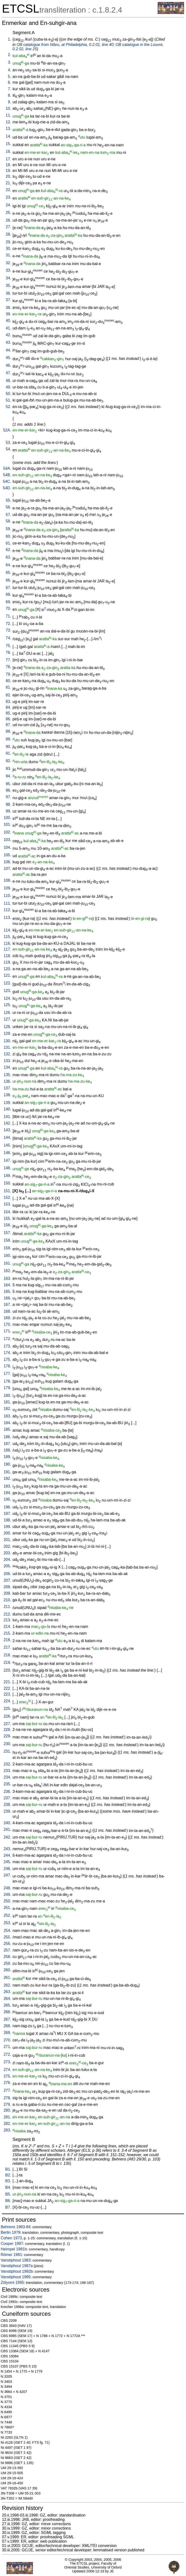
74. (8, 638)
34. (8, 278)
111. (7, 903)
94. (8, 776)
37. (8, 300)
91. (8, 753)
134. (7, 1067)
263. (7, 1992)
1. (9, 39)
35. (8, 285)
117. (7, 949)
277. (7, 2090)
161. (7, 1263)
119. (7, 962)
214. (7, 1626)
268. (7, 2026)
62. (8, 550)
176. (7, 1366)
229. (7, 1736)
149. (7, 1176)
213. (7, 1620)
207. (7, 1580)
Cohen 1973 (11, 2238)
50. (8, 394)
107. (7, 868)
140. (7, 1109)
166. (7, 1298)
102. (7, 832)
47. (8, 373)
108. (7, 880)
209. (7, 1593)
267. (7, 2019)
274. (7, 2070)
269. (7, 2033)
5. (9, 76)
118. (7, 956)
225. (7, 1708)
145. (7, 1145)
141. (7, 1117)
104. (7, 847)
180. (7, 1395)
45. (8, 358)
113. (7, 918)
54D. (7, 488)
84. (8, 707)
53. (8, 442)
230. (7, 1744)
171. (7, 1331)
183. (7, 1416)
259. (7, 1963)
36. (8, 293)
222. (7, 1688)
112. (7, 910)
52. (8, 407)
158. (7, 1240)
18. (8, 165)
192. (7, 1478)
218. (7, 1655)
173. (7, 1346)
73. (8, 630)
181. (7, 1402)
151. (7, 1191)
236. (7, 1791)
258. (7, 1957)
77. (8, 660)
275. (7, 2076)
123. (7, 991)
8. (9, 95)
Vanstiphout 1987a (17, 2266)
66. (8, 580)
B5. (8, 2194)
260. (7, 1970)
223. (7, 1694)
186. (7, 1437)
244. (7, 1855)
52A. (7, 430)
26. (8, 220)
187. (7, 1444)
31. (8, 255)
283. (7, 2130)
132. (7, 1054)
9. (9, 102)
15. (8, 144)
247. (7, 1875)
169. (7, 1318)
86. (8, 719)
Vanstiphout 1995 (16, 2277)
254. (7, 1930)
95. (8, 784)
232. (7, 1764)
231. (7, 1751)
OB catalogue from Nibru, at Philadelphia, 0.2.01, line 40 (65, 45)
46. (8, 365)
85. (8, 713)
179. (7, 1388)
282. (7, 2124)
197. (7, 1513)
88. (8, 731)
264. (7, 1998)
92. (8, 761)
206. (7, 1574)
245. (7, 1862)
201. (7, 1540)
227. (7, 1724)
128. (7, 1027)
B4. (8, 2187)
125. (7, 1005)
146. (7, 1153)
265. (7, 2005)
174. (7, 1353)
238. (7, 1804)
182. (7, 1409)
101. (7, 824)
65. (8, 572)
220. (7, 1670)
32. (8, 263)
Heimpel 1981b (14, 2249)
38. (8, 307)
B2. (8, 2175)
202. (7, 1546)
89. (8, 739)
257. (7, 1950)
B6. (8, 2201)
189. (7, 1457)
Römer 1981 (11, 2255)
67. (8, 588)
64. (8, 565)
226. (7, 1716)
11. (8, 115)
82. (8, 695)
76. (8, 652)
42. (8, 335)
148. (7, 1168)
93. (8, 769)
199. (7, 1527)
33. (8, 270)
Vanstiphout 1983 (16, 2260)
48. (8, 381)
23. (8, 197)
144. (7, 1137)
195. (7, 1499)
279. (7, 2104)
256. (7, 1944)
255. (7, 1937)
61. (8, 543)
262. (7, 1985)
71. (8, 616)
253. (7, 1923)
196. (7, 1507)
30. (8, 248)
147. (7, 1160)
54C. (7, 481)
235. (7, 1784)
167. (7, 1305)
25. (8, 212)
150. (7, 1183)
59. (8, 529)
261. (7, 1977)
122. (7, 983)
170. (7, 1324)
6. (9, 82)
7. (9, 89)
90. (8, 747)
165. (7, 1291)
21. (8, 183)
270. (7, 2040)
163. (7, 1278)
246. (7, 1869)
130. (7, 1041)
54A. (7, 468)
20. (8, 176)
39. (8, 314)
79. (8, 674)
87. (8, 725)
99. (8, 811)
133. (7, 1061)
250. (7, 1901)
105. (7, 855)
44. (8, 350)
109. (7, 888)
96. (8, 790)
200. (7, 1533)
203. (7, 1553)
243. (7, 1849)
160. (7, 1255)
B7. (8, 2207)
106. (7, 862)
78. (8, 667)
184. (7, 1423)
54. (8, 449)
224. (7, 1701)
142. (7, 1123)
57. (8, 515)
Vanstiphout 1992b (17, 2271)
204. (7, 1559)
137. (7, 1088)
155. (7, 1218)
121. (7, 975)
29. (8, 242)
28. (8, 234)
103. (7, 840)
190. (7, 1464)
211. (7, 1607)
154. (7, 1212)
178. (7, 1381)
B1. (8, 2169)
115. (7, 937)
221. (7, 1682)
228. (7, 1729)
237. (7, 1798)
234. (7, 1777)
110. (7, 895)
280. (7, 2110)
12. (8, 122)
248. (7, 1888)
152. (7, 1197)
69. (8, 602)
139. (7, 1103)
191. (7, 1472)
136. (7, 1081)
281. (7, 2117)
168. (7, 1311)
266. (7, 2012)
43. (8, 342)
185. (7, 1429)
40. (8, 321)
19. (8, 171)
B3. (8, 2181)
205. (7, 1566)
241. (7, 1829)
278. (7, 2098)
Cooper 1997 (12, 2243)
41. (8, 328)
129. (7, 1033)
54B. (7, 475)
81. (8, 687)
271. (7, 2047)
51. (8, 400)
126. (7, 1013)
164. (7, 1285)
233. (7, 1771)
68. (8, 594)
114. (7, 930)
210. (7, 1600)
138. (7, 1095)
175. (7, 1359)
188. (7, 1450)
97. (8, 797)
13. (8, 129)
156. (7, 1225)
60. (8, 536)
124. (7, 998)
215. (7, 1633)
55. (8, 500)
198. (7, 1520)
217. (7, 1647)
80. (8, 681)
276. (7, 2083)
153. (7, 1204)
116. (7, 943)
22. (8, 190)
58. (8, 521)
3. (9, 62)
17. (8, 159)
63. (8, 557)
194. (7, 1493)
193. (7, 1486)
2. (9, 55)
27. (8, 227)
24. (8, 205)
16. (8, 151)
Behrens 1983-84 (16, 2227)
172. (7, 1339)
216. (7, 1640)
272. (7, 2054)
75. (8, 646)
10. (8, 108)
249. (7, 1894)
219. (7, 1662)
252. (7, 1915)
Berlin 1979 (10, 2232)
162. (7, 1271)
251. (7, 1908)
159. (7, 1248)
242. (7, 1837)
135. (7, 1075)
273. (7, 2062)
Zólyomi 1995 (12, 2282)
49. (8, 387)
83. (8, 702)
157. (7, 1233)
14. (8, 136)
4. (9, 70)
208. (7, 1587)
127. (7, 1019)
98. (8, 804)
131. (7, 1047)
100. (7, 818)
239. (7, 1811)
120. (7, 969)
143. (7, 1130)
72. (8, 624)
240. (7, 1823)
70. (8, 608)
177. (7, 1373)
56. (8, 507)
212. (7, 1614)
